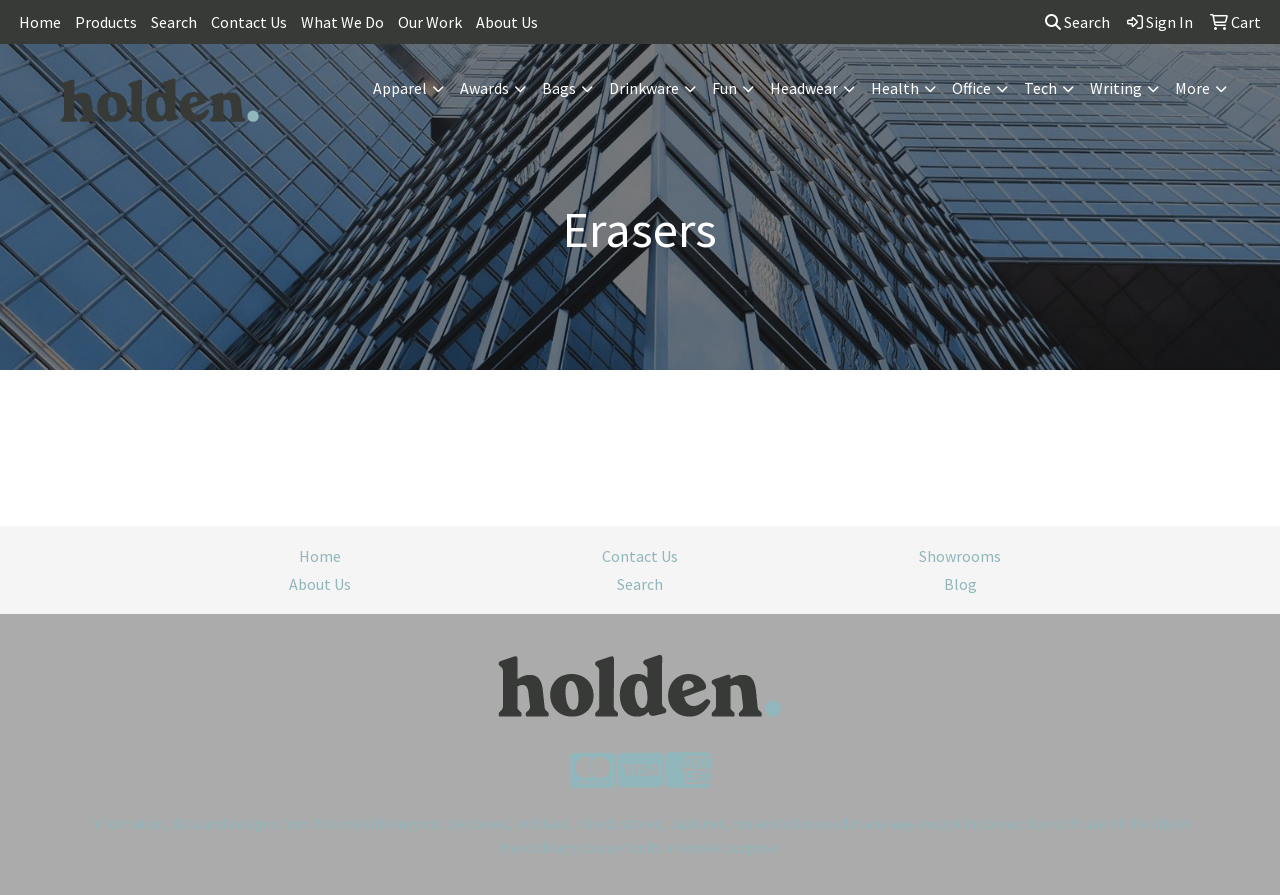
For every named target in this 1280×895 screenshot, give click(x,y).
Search (174, 22)
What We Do (342, 22)
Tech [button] (1040, 88)
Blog (960, 584)
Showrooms (960, 556)
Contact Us (249, 22)
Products (106, 22)
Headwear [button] (804, 88)
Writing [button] (1116, 88)
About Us (507, 22)
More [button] (1192, 88)
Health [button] (895, 88)
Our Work (430, 22)
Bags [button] (559, 88)
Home (40, 22)
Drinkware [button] (644, 88)
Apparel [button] (400, 88)
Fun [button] (724, 88)
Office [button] (971, 88)
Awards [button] (484, 88)
